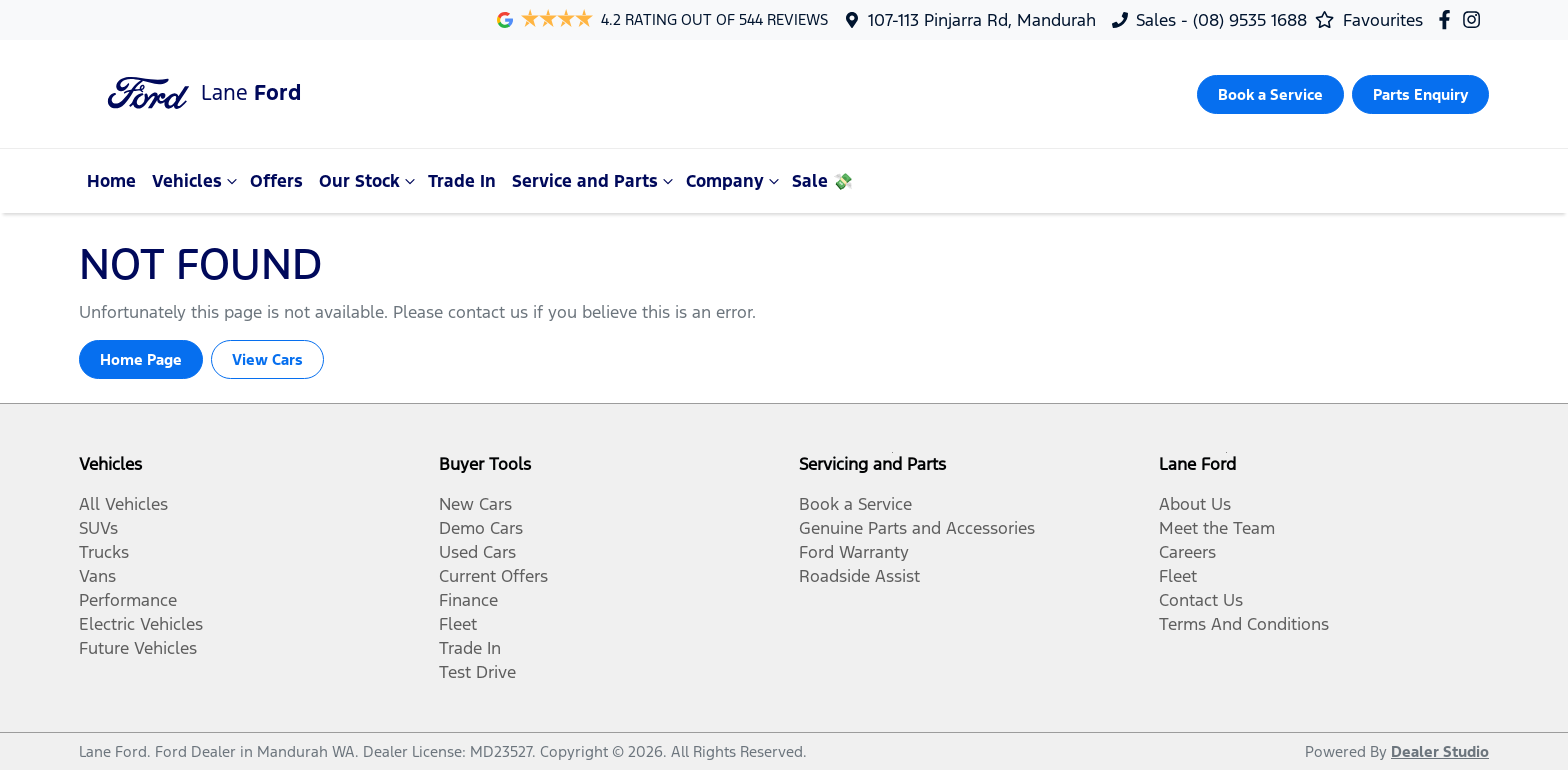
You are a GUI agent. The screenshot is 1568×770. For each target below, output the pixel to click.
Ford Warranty (854, 552)
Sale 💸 (822, 181)
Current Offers (493, 576)
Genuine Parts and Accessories (917, 528)
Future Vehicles (138, 648)
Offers (276, 181)
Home (111, 181)
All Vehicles (123, 504)
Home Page (141, 359)
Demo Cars (481, 528)
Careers (1187, 552)
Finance (468, 600)
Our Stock (369, 181)
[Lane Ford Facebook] (1448, 19)
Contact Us (1201, 600)
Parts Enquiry (1420, 94)
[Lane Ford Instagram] (1475, 19)
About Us (1195, 504)
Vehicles (197, 181)
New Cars (475, 504)
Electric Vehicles (141, 624)
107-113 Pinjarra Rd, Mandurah (982, 20)
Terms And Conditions (1244, 624)
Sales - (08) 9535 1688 (1221, 20)
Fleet (458, 624)
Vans (97, 576)
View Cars (267, 359)
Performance (128, 600)
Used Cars (477, 552)
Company (735, 181)
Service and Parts (595, 181)
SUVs (98, 528)
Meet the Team (1217, 528)
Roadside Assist (859, 576)
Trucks (104, 552)
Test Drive (477, 672)
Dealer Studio (1440, 751)
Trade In (462, 181)
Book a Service (1270, 94)
